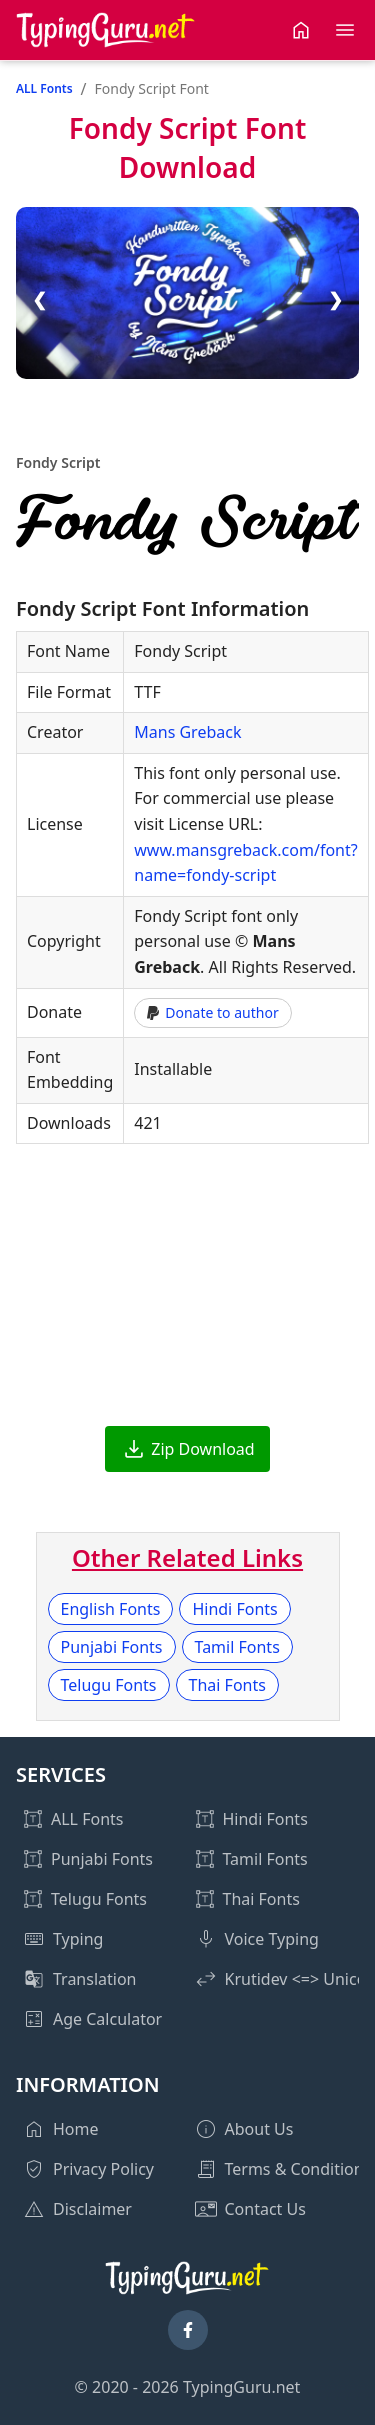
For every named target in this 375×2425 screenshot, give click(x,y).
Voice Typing (272, 1939)
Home (76, 2129)
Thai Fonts (227, 1685)
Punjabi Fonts (112, 1647)
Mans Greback (187, 732)
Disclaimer (92, 2209)
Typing (78, 1939)
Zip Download (202, 1449)
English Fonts (111, 1609)
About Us (259, 2129)
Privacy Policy (103, 2169)
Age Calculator (107, 2019)
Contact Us (265, 2209)
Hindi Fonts (234, 1609)
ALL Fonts (44, 88)
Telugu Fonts (109, 1685)
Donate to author (212, 1012)
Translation (95, 1979)
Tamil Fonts (237, 1647)
